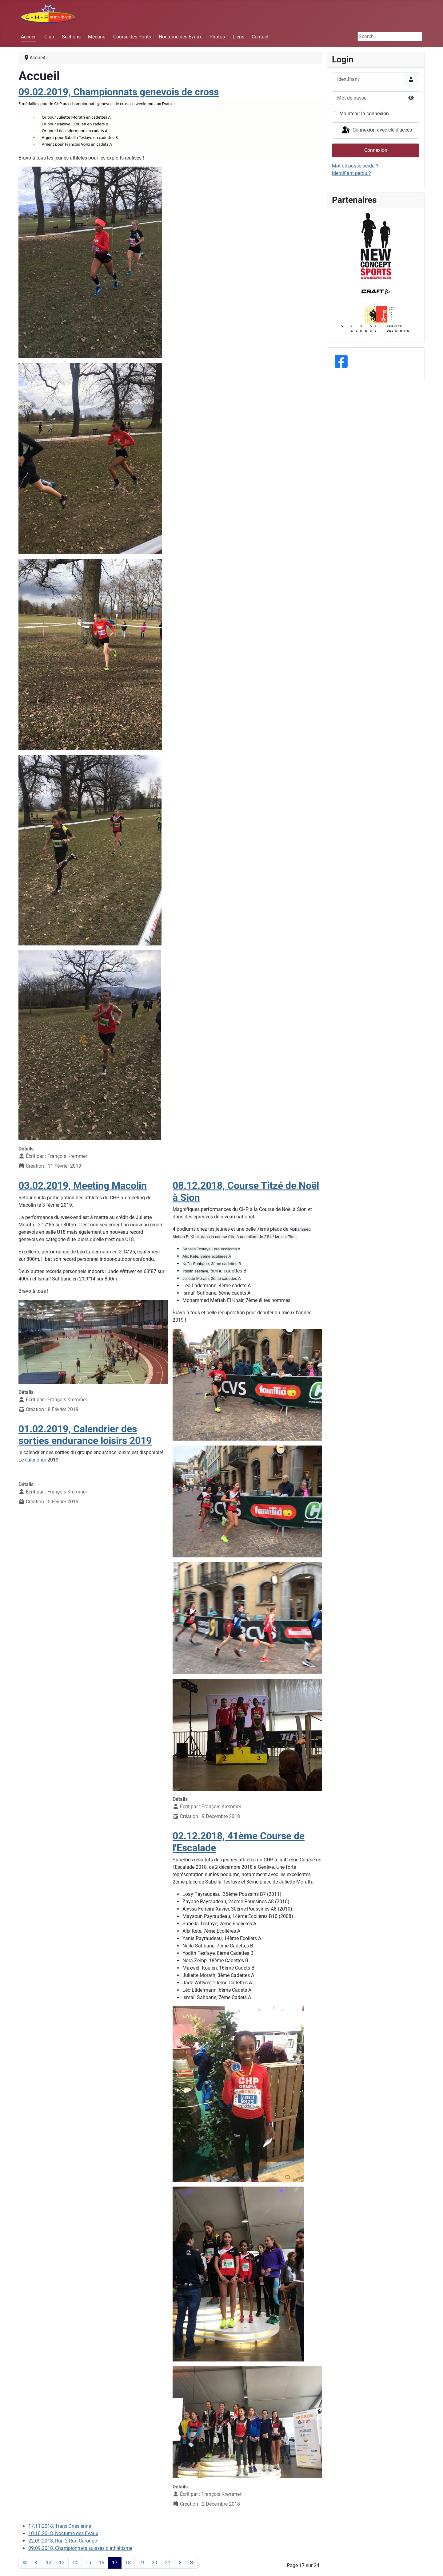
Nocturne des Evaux (180, 37)
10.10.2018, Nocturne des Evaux (63, 2533)
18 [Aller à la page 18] (128, 2563)
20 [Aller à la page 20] (154, 2563)
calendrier (35, 1460)
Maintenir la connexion (364, 113)
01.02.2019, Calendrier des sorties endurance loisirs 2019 (85, 1434)
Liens (238, 37)
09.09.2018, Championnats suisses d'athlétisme (80, 2548)
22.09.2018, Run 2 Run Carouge (62, 2541)
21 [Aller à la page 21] (167, 2563)
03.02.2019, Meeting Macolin (82, 1185)
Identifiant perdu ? (351, 173)
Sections (71, 37)
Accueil (29, 37)
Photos (217, 37)
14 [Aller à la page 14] (75, 2563)
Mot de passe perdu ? (355, 166)
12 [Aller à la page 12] (48, 2563)
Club (49, 37)
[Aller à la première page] (24, 2563)
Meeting (97, 37)
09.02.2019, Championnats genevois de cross (118, 92)
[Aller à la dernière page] (191, 2563)
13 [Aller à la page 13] (62, 2563)
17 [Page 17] (115, 2563)
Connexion (375, 150)
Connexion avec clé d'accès (376, 130)
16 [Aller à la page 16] (101, 2563)
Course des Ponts (132, 37)
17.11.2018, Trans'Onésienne (59, 2526)
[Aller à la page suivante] (179, 2563)
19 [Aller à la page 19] (141, 2563)
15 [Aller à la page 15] (88, 2563)
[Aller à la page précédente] (36, 2563)
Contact (260, 37)
